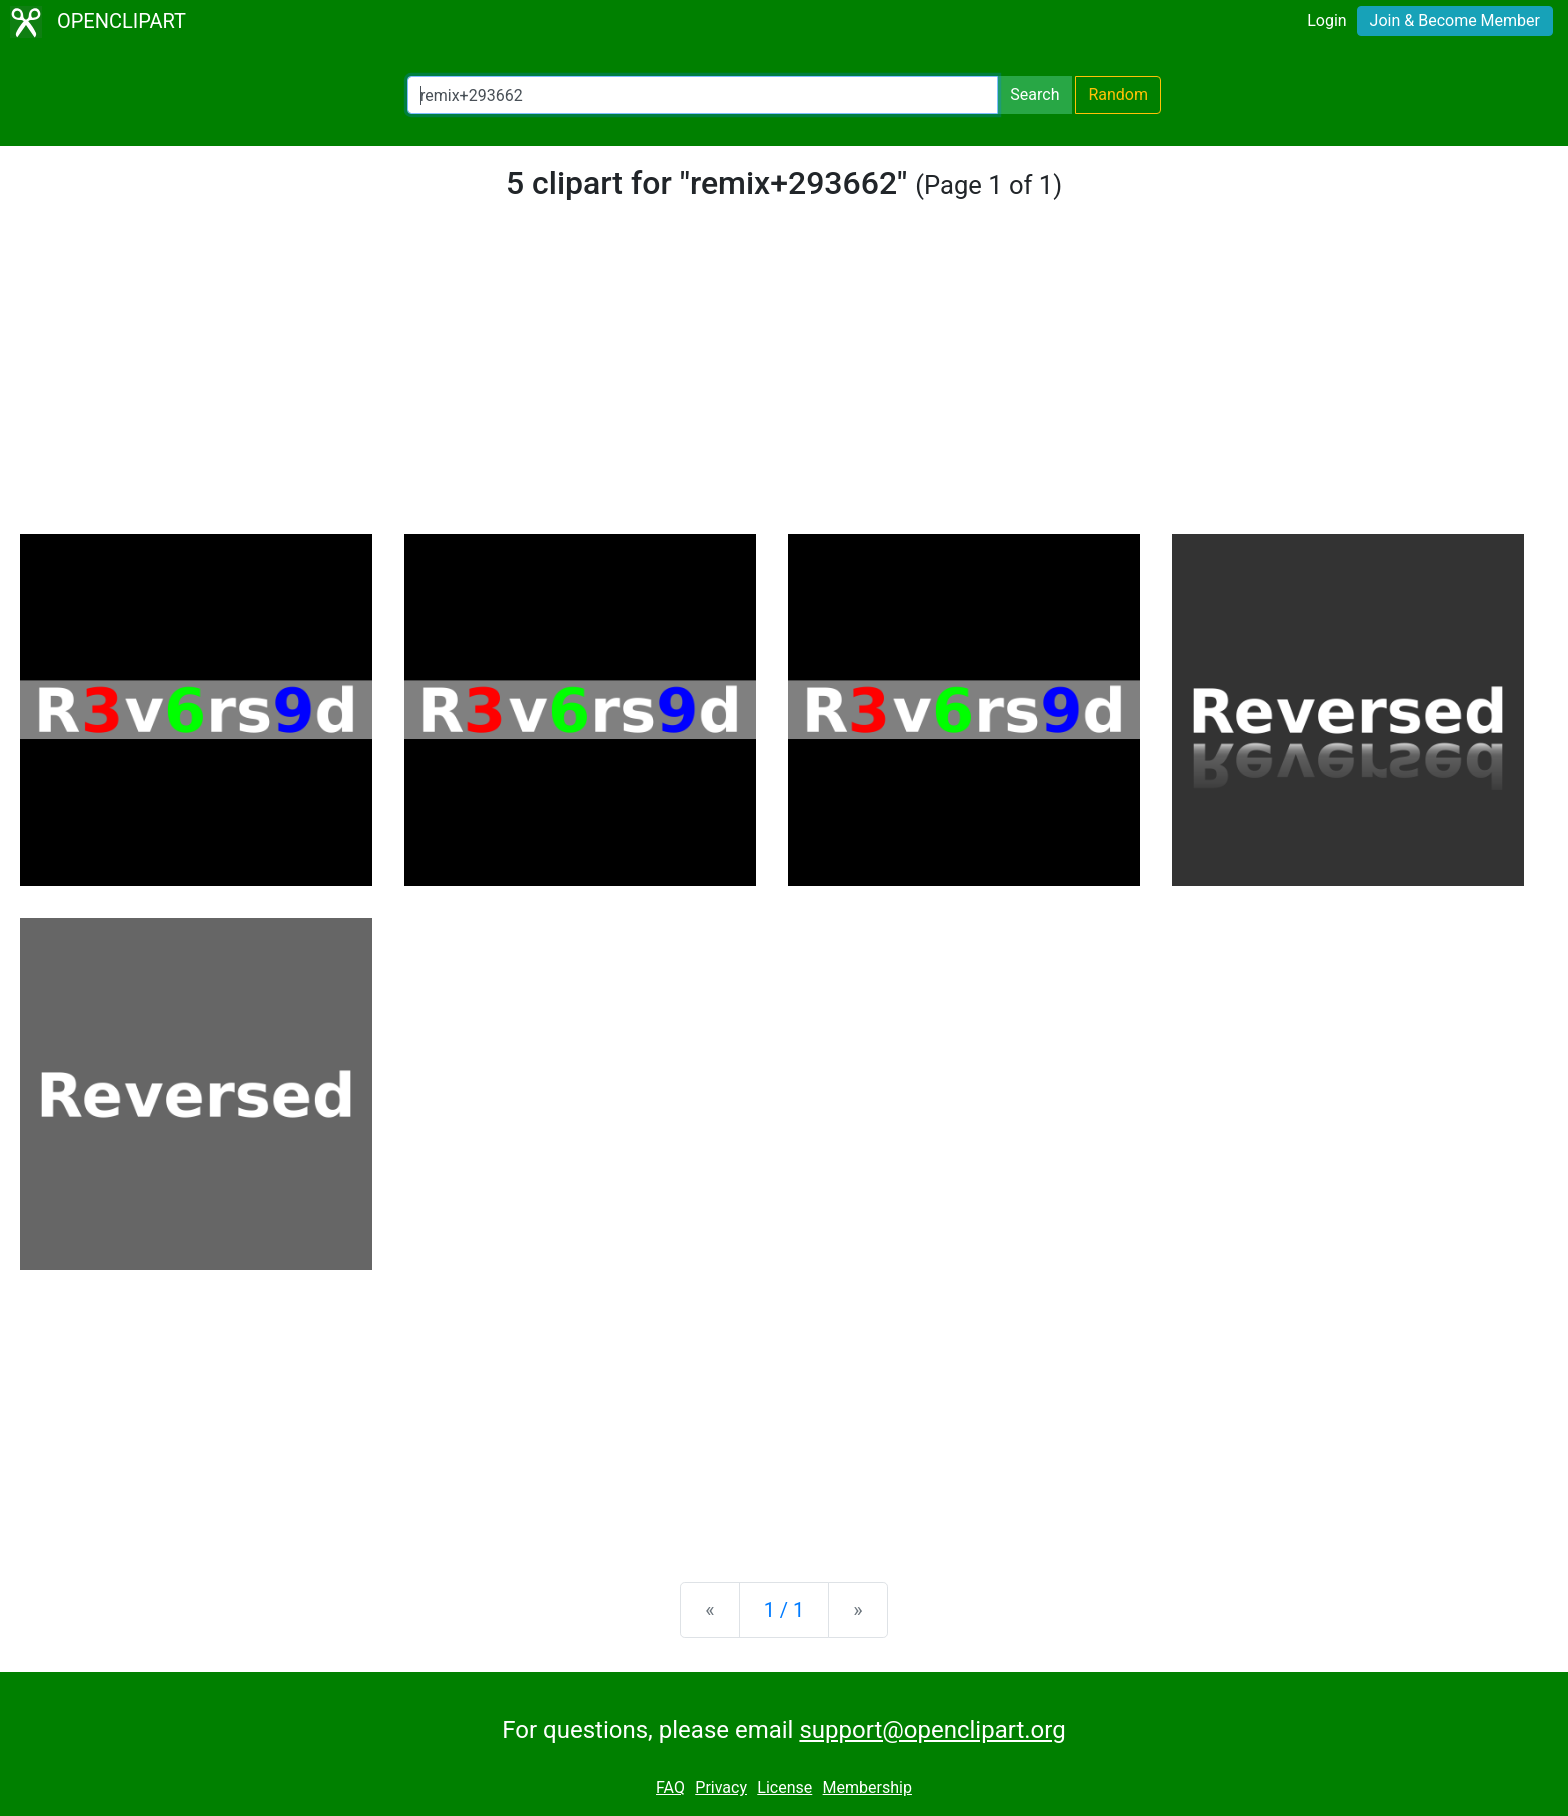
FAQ (670, 1787)
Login (1326, 20)
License (784, 1787)
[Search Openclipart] (702, 95)
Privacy (721, 1787)
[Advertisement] (784, 384)
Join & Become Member (1455, 20)
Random (1118, 94)
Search (1034, 94)
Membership (867, 1787)
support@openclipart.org (932, 1730)
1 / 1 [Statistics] (784, 1610)
